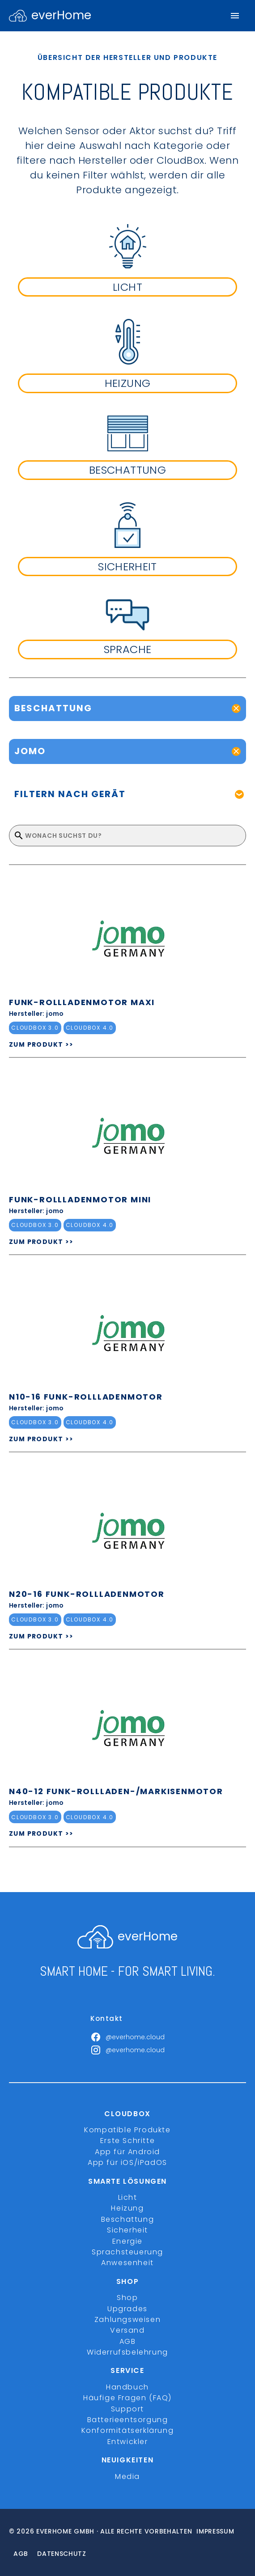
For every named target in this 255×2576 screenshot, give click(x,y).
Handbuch (127, 2387)
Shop (127, 2297)
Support (127, 2409)
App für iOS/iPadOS (127, 2162)
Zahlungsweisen (127, 2319)
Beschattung (127, 2219)
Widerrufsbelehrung (127, 2352)
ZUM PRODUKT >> (41, 1044)
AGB (127, 2341)
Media (127, 2476)
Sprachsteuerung (127, 2252)
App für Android (127, 2152)
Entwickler (127, 2441)
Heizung (127, 2208)
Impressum (215, 2531)
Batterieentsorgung (127, 2420)
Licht (127, 2197)
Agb (20, 2553)
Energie (127, 2241)
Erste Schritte (127, 2140)
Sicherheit (127, 2230)
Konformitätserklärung (127, 2430)
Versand (127, 2330)
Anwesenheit (127, 2263)
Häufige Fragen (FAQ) (127, 2398)
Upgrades (127, 2309)
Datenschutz (61, 2553)
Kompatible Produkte (127, 2130)
